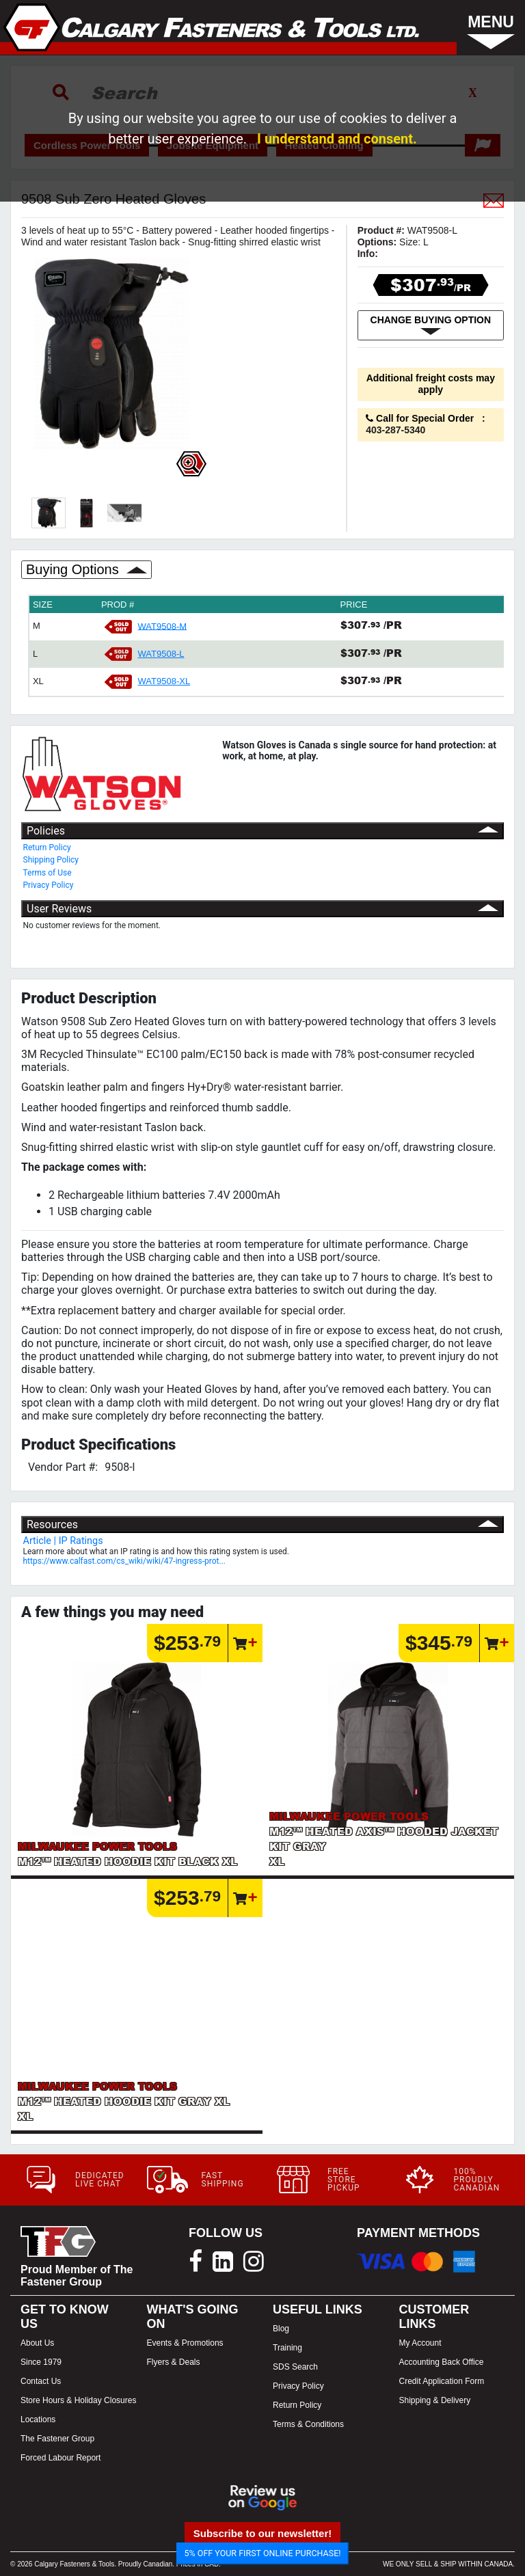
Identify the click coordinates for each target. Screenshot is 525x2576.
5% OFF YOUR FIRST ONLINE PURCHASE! (263, 2553)
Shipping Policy (51, 860)
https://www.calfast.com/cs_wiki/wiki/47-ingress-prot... (124, 1561)
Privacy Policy (48, 885)
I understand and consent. (337, 139)
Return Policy (47, 847)
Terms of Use (47, 873)
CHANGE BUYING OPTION (431, 325)
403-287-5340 (395, 429)
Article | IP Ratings (63, 1541)
